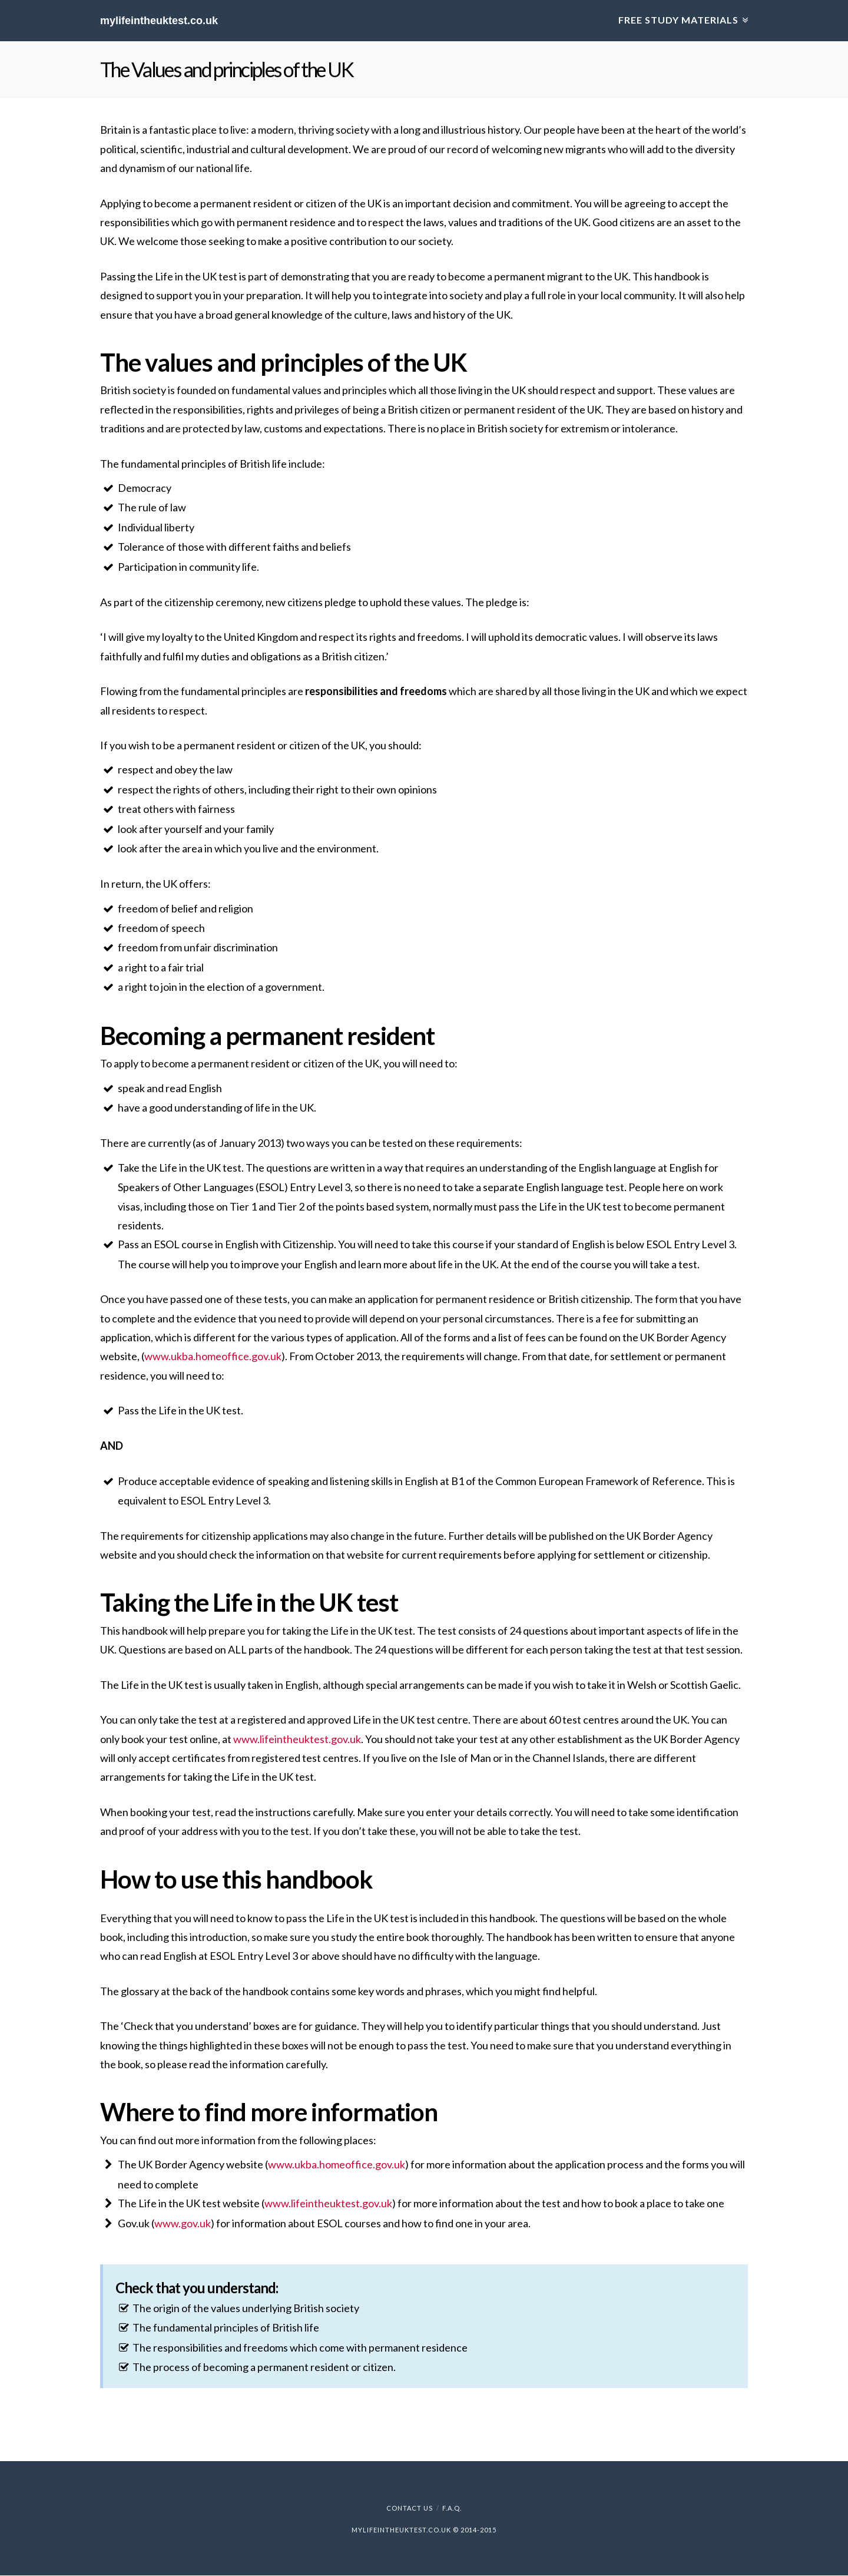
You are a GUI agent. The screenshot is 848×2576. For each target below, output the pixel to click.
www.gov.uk (182, 2223)
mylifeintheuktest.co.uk (159, 20)
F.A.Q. (452, 2508)
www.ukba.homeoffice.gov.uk (212, 1356)
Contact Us (409, 2508)
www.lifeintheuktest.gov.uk (297, 1738)
